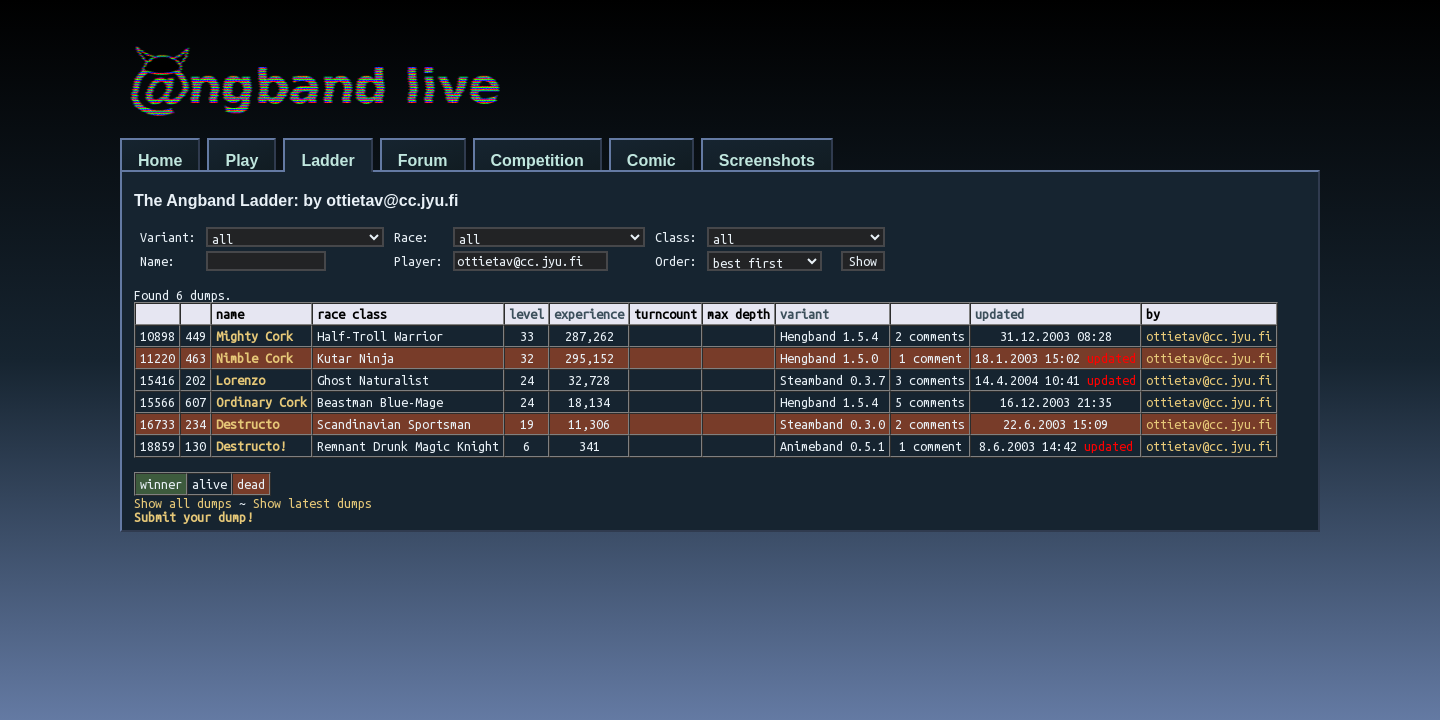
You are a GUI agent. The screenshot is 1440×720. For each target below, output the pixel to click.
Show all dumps (183, 503)
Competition (537, 160)
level (526, 314)
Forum (423, 160)
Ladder (327, 160)
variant (804, 314)
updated (999, 314)
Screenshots (767, 160)
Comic (651, 160)
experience (589, 314)
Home (160, 160)
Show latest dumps (312, 503)
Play (241, 160)
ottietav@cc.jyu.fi (1209, 336)
